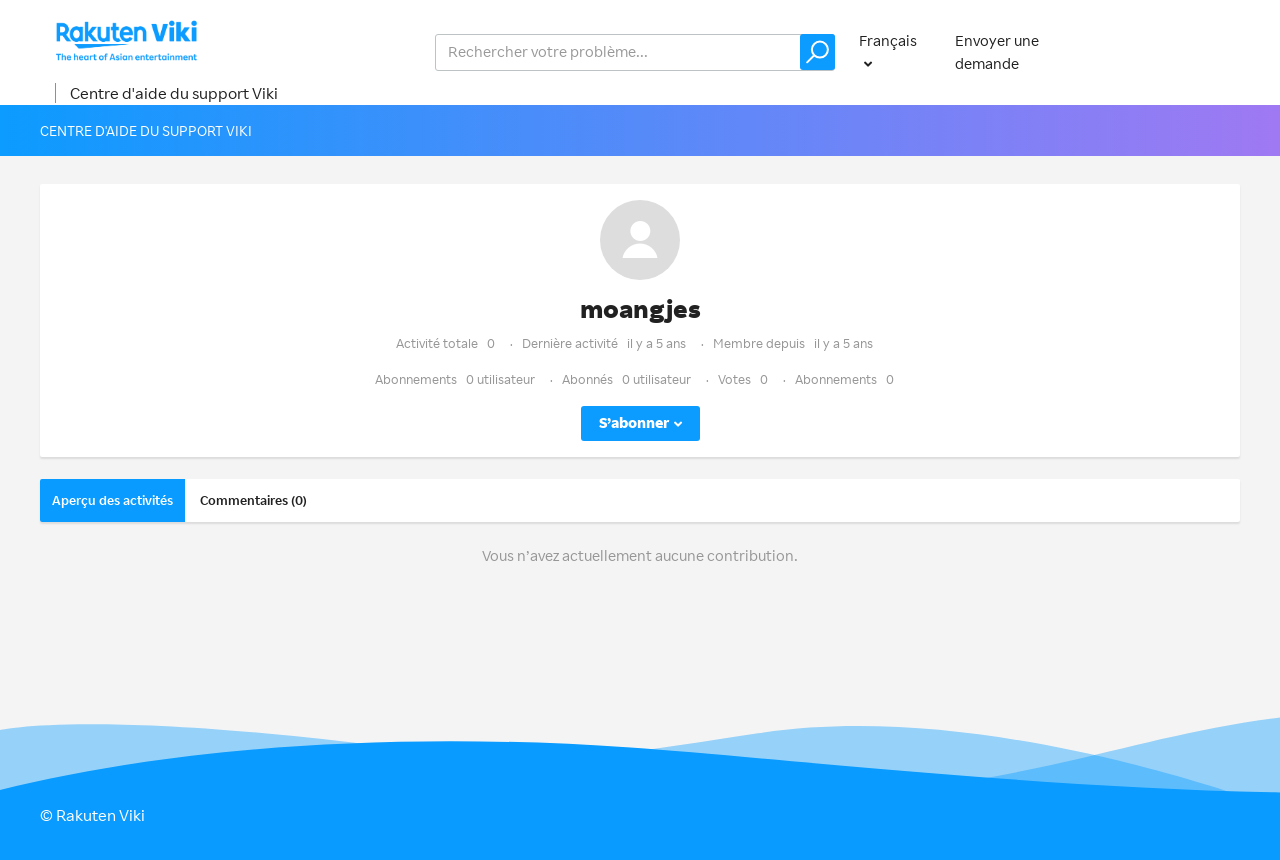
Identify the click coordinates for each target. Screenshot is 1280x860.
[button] (817, 52)
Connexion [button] (1183, 51)
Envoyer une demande (997, 52)
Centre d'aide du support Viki (174, 93)
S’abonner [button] (634, 422)
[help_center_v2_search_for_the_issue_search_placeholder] (635, 52)
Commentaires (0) (253, 500)
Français (888, 40)
